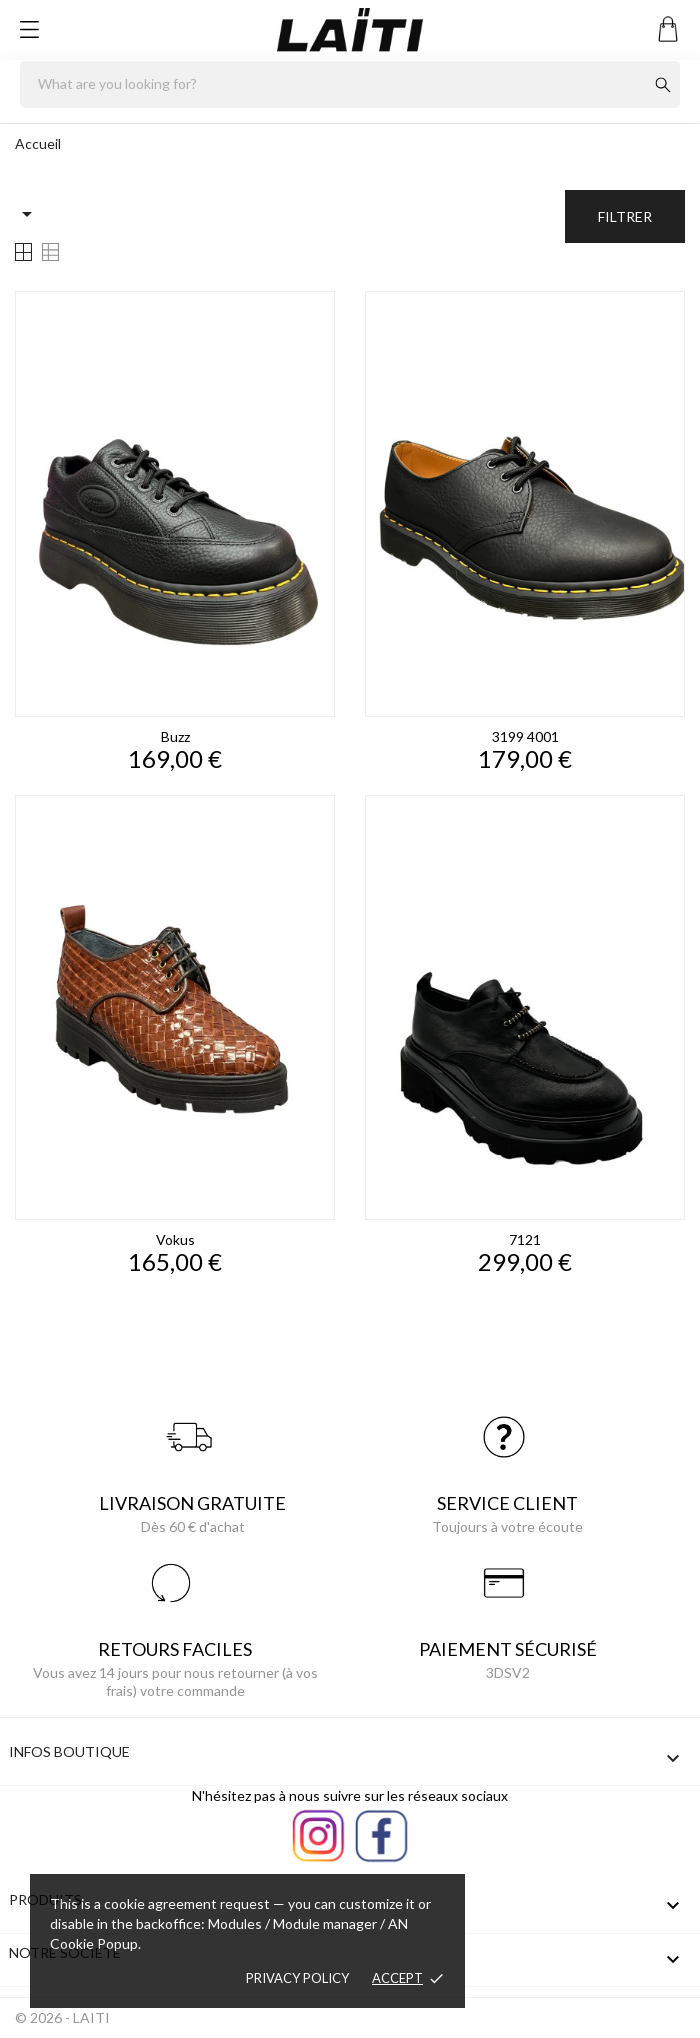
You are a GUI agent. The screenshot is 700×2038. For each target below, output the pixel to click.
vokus (175, 1239)
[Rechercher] (350, 84)
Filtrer (625, 216)
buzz (175, 736)
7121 (525, 1239)
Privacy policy (297, 1978)
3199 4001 (525, 736)
